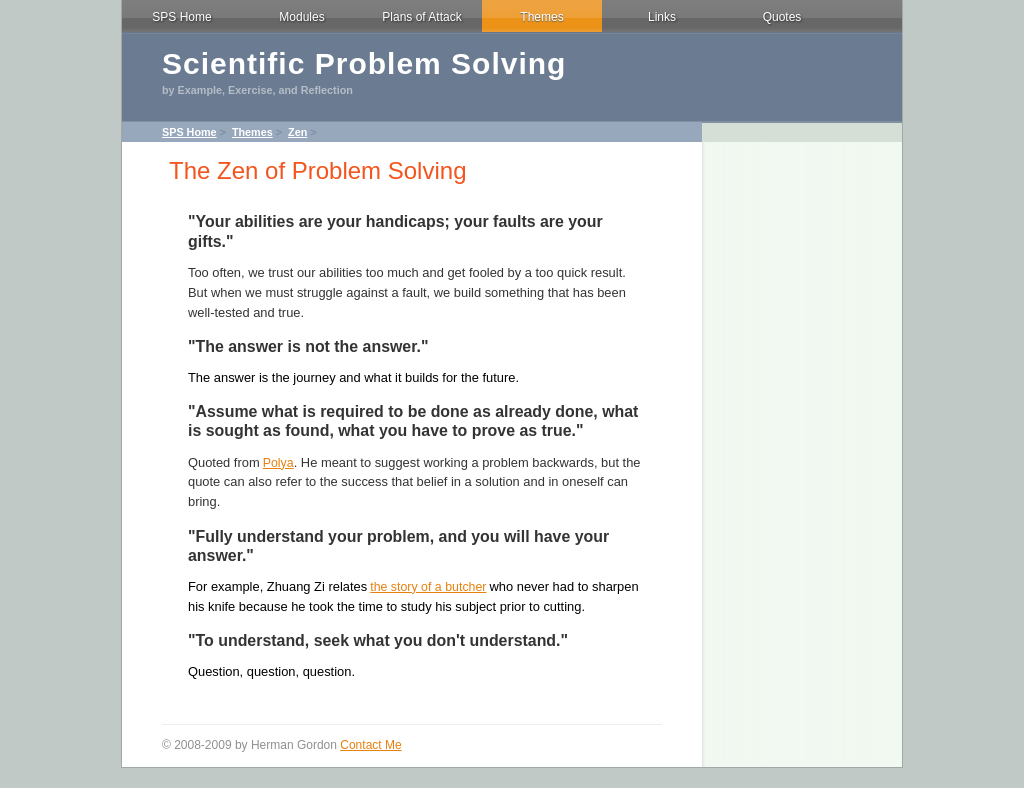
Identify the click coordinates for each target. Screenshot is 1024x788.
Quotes (782, 17)
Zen (297, 132)
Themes (541, 17)
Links (662, 17)
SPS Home (181, 17)
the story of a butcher (428, 587)
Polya (278, 463)
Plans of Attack (421, 17)
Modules (301, 17)
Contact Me (370, 745)
